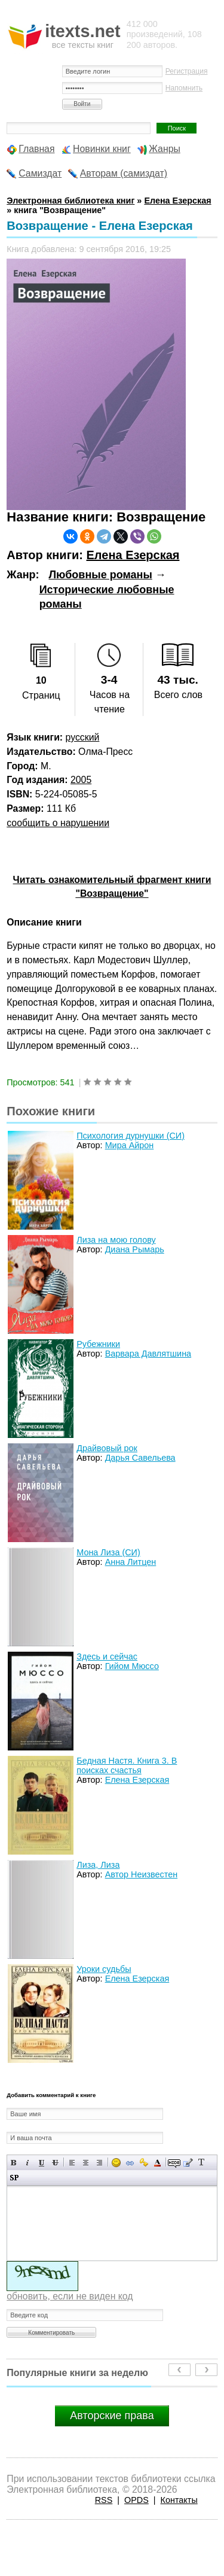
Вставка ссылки (130, 2162)
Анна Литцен (131, 1562)
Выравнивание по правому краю (99, 2162)
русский (83, 737)
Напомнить (183, 88)
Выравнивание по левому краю (72, 2162)
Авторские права (112, 2416)
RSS (104, 2500)
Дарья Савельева (140, 1458)
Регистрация (186, 71)
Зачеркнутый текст (55, 2162)
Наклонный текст (28, 2162)
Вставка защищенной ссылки (144, 2162)
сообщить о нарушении (58, 823)
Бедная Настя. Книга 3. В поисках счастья (126, 1765)
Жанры (164, 149)
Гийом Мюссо (132, 1666)
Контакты (179, 2500)
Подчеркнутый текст (41, 2162)
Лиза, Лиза (97, 1865)
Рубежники (98, 1344)
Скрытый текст (174, 2162)
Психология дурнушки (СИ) (130, 1135)
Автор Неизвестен (141, 1874)
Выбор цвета (157, 2162)
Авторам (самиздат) (123, 173)
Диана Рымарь (134, 1249)
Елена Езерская (132, 555)
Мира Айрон (129, 1145)
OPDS (136, 2500)
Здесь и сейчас (106, 1656)
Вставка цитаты (188, 2162)
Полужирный (14, 2162)
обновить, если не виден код (70, 2296)
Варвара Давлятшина (148, 1353)
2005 (80, 780)
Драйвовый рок (106, 1448)
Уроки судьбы (103, 1969)
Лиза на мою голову (115, 1240)
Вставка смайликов (116, 2162)
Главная (36, 149)
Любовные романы (100, 575)
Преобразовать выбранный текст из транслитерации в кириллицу (201, 2162)
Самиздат (40, 173)
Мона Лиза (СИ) (108, 1552)
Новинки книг (102, 149)
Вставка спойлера (14, 2177)
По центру (86, 2162)
